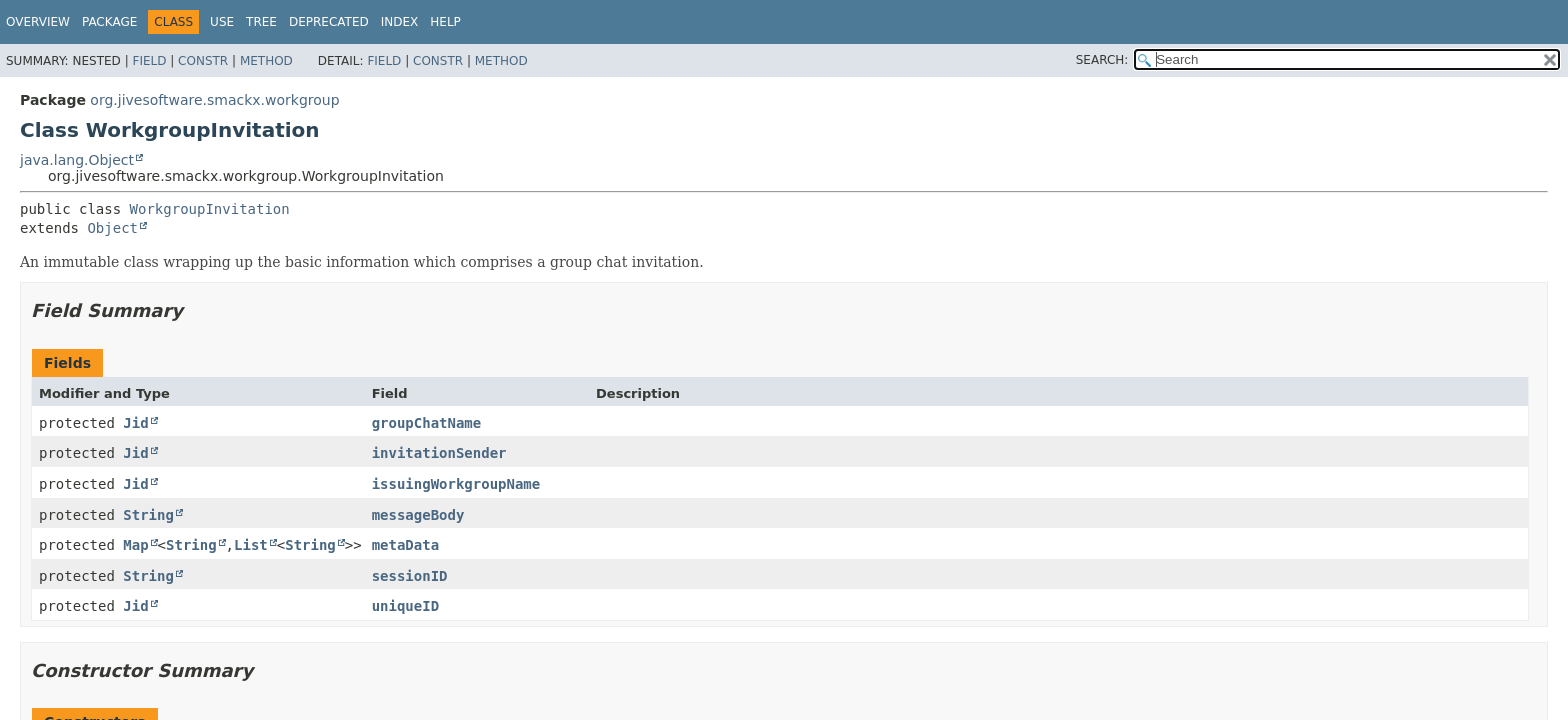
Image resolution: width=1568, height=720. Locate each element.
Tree (261, 22)
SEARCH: (1102, 60)
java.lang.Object (77, 160)
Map (135, 545)
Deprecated (329, 22)
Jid (135, 423)
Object (112, 228)
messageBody (418, 515)
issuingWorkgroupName (456, 484)
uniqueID (405, 606)
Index (400, 22)
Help (445, 22)
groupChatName (427, 423)
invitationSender (439, 453)
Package (109, 22)
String (148, 515)
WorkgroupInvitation (210, 209)
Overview (38, 22)
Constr (203, 61)
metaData (405, 545)
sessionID (410, 576)
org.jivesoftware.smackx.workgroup (214, 100)
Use (222, 22)
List (251, 545)
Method (266, 61)
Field (149, 61)
